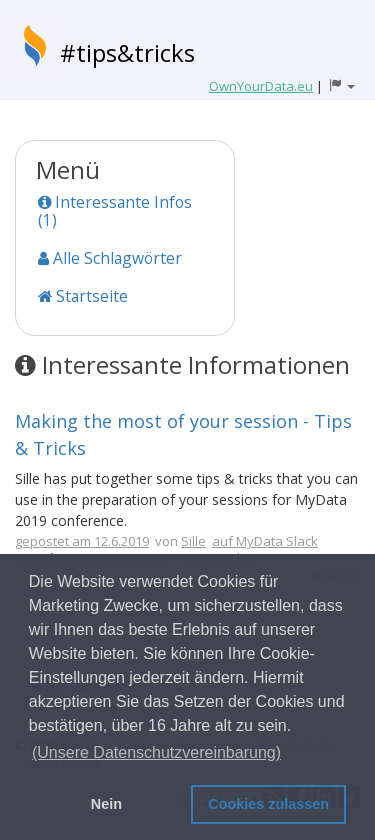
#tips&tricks (127, 52)
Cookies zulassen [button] (268, 804)
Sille (193, 541)
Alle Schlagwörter (110, 258)
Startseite (83, 296)
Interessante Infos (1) (115, 211)
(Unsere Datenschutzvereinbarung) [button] (156, 752)
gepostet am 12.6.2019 (82, 541)
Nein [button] (106, 804)
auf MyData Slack (265, 541)
